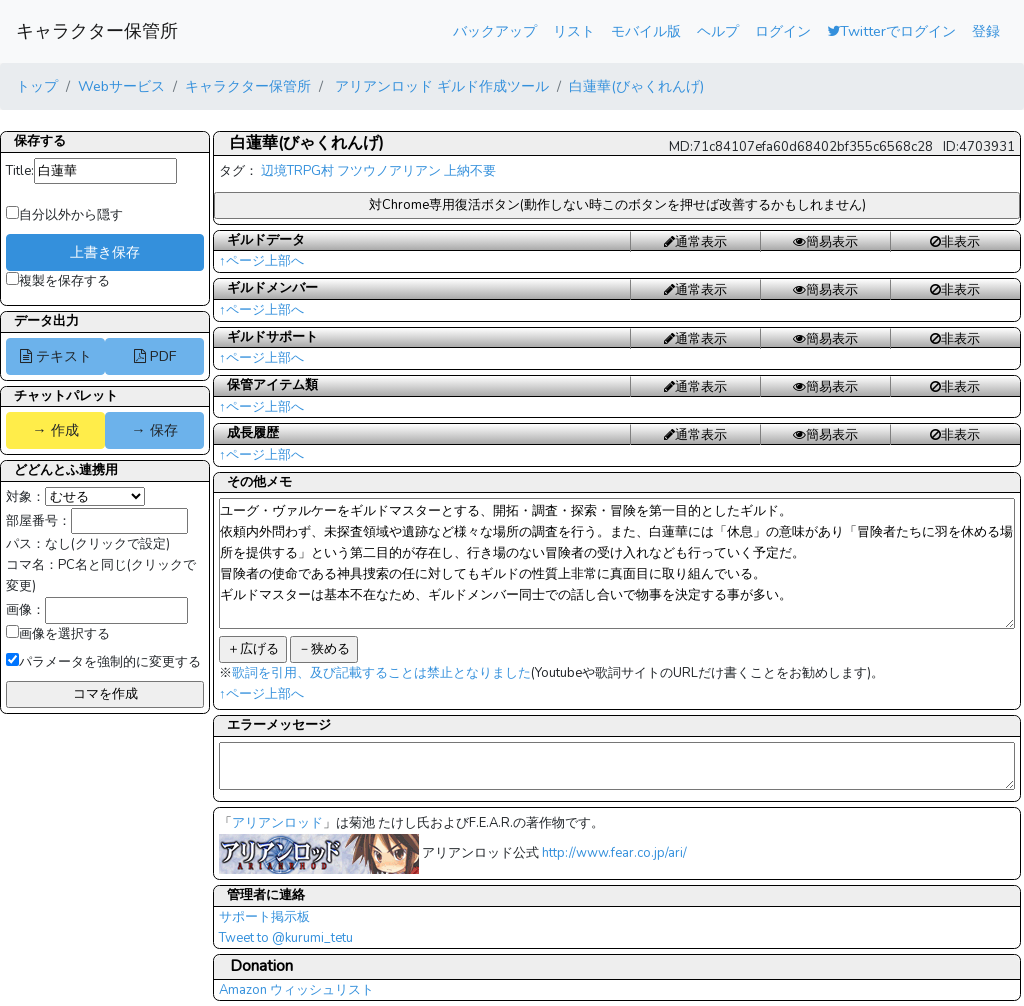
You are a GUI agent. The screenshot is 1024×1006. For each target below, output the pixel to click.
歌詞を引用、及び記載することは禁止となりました (381, 673)
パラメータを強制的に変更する (103, 662)
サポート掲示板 (264, 917)
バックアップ (495, 31)
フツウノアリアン (389, 171)
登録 (986, 31)
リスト (574, 31)
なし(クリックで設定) (107, 544)
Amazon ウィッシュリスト (296, 990)
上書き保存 (105, 252)
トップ (37, 86)
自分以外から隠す (64, 215)
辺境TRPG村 (297, 171)
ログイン (783, 31)
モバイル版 (646, 31)
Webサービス (121, 86)
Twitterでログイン (891, 31)
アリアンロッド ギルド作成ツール (440, 86)
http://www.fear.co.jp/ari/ (614, 853)
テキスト (56, 356)
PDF (155, 356)
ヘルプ (718, 31)
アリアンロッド (277, 823)
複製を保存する (58, 281)
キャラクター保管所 (97, 31)
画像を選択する (58, 634)
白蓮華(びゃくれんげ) (636, 86)
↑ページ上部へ (261, 261)
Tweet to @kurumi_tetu (286, 938)
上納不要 (470, 171)
